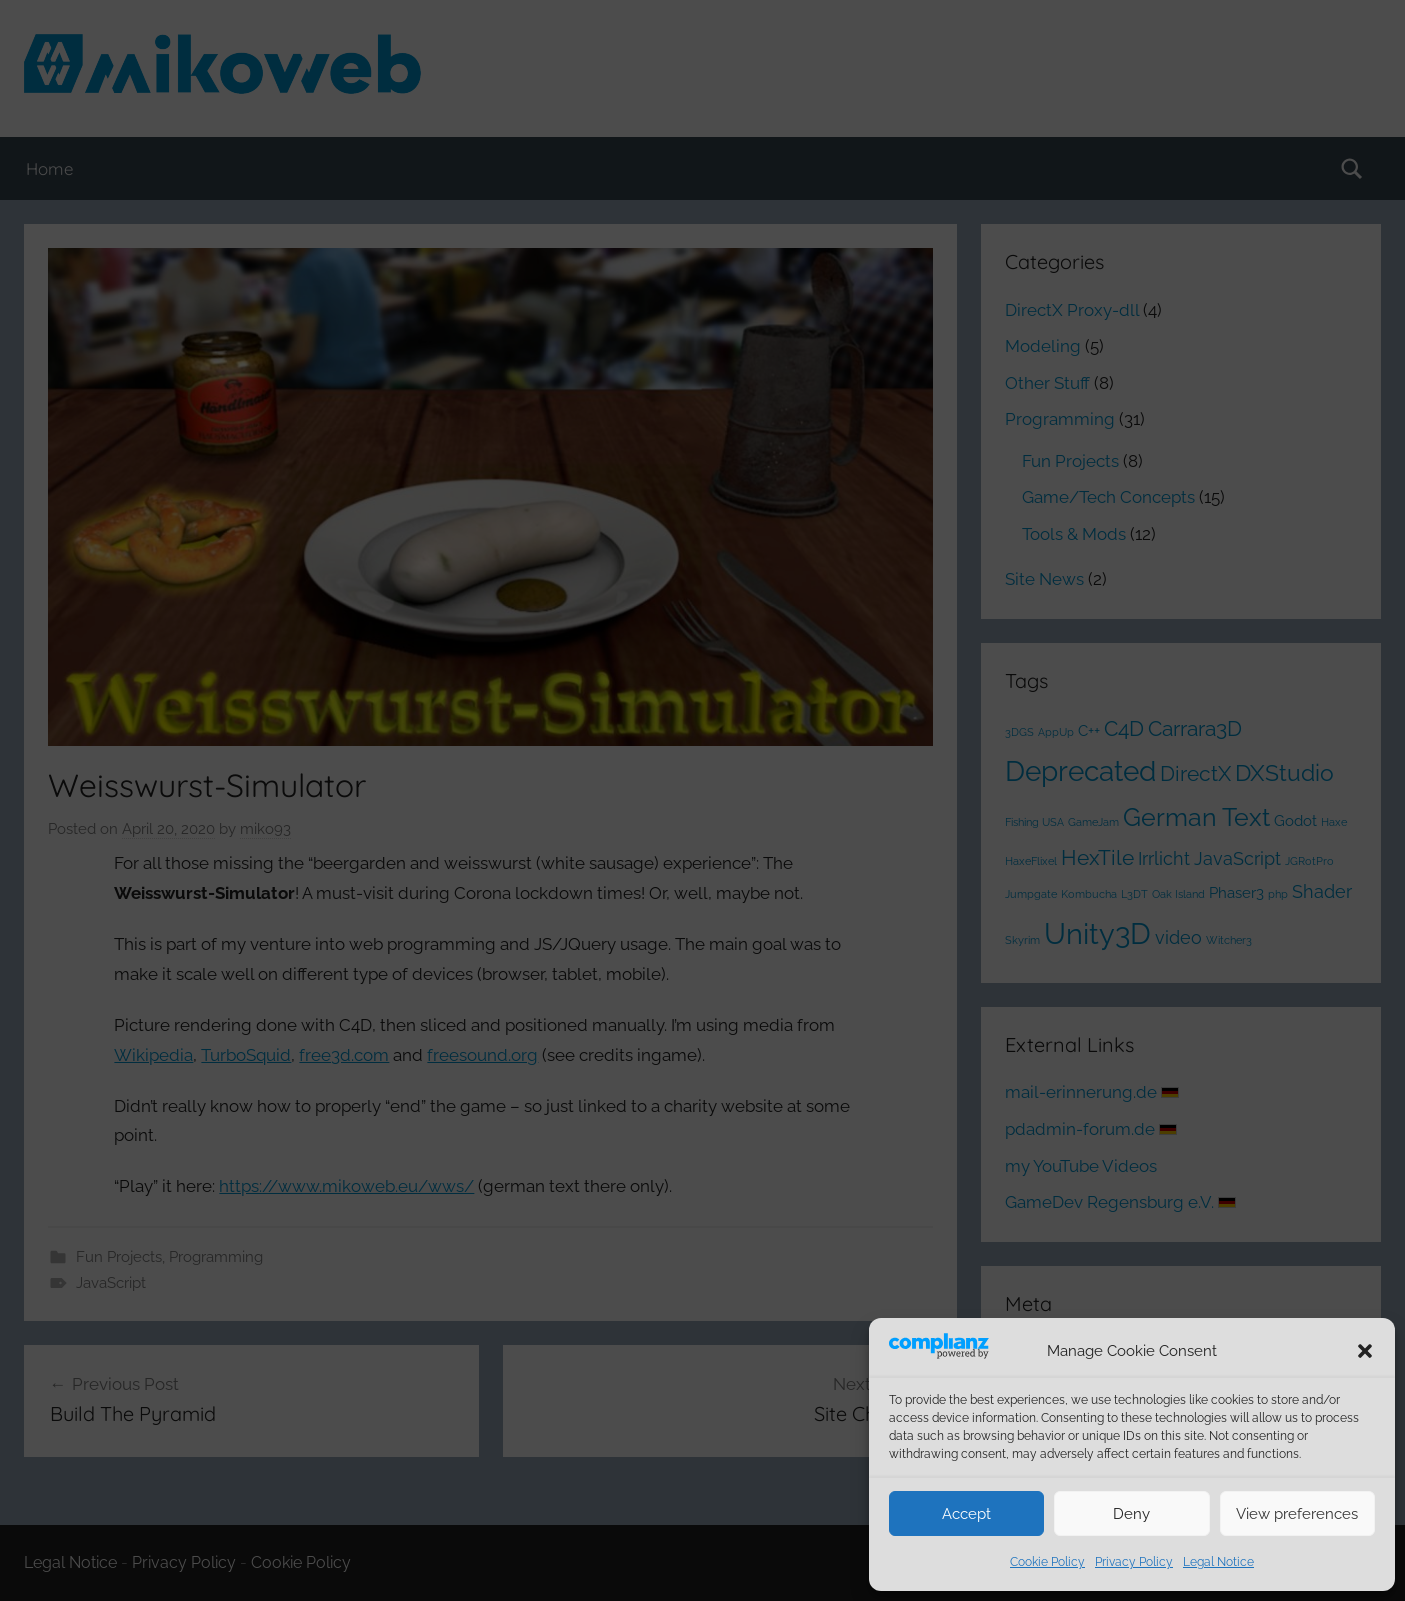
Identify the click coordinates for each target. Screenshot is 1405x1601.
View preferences (1297, 1514)
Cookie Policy (1047, 1562)
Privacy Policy (1134, 1562)
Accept (966, 1514)
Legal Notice (1218, 1562)
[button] (1365, 1351)
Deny (1131, 1514)
